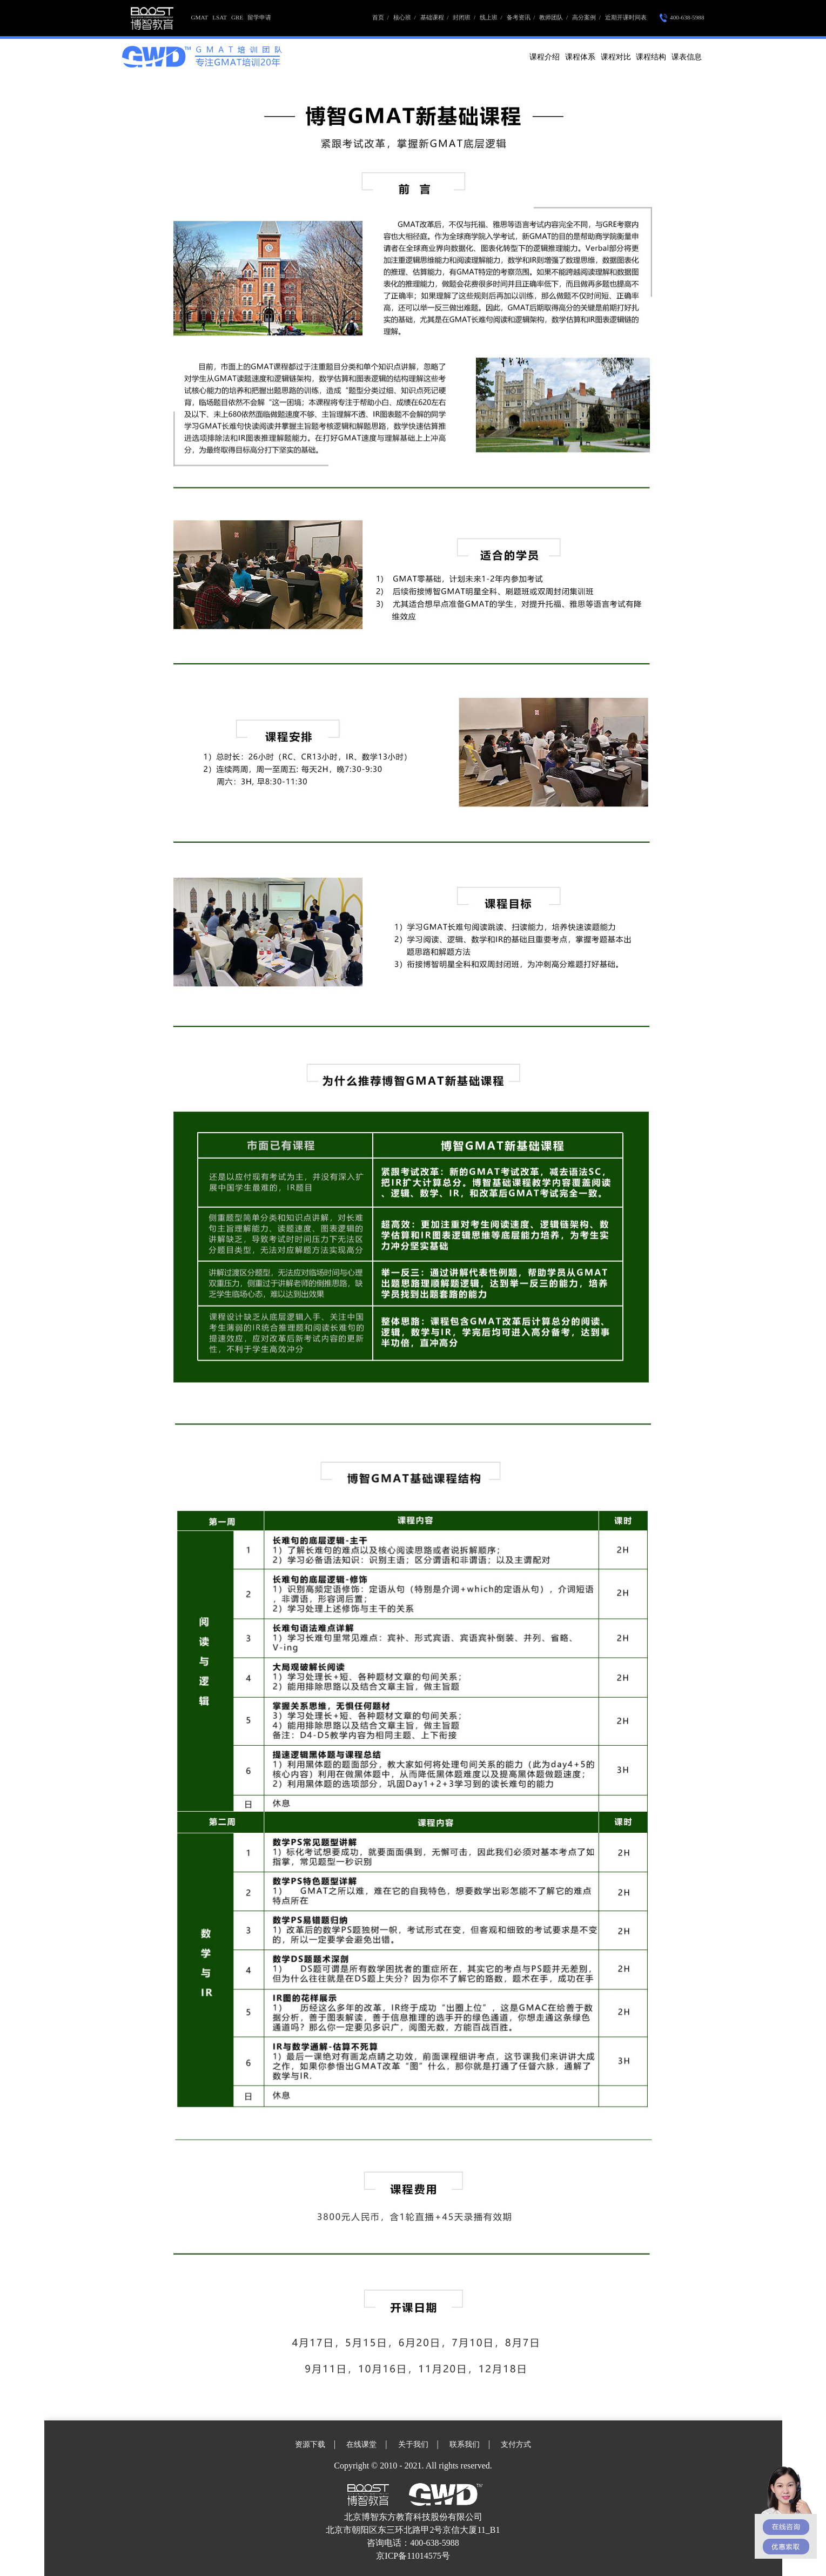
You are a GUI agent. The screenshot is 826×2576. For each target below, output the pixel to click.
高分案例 (586, 17)
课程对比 (616, 56)
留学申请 (259, 17)
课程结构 (651, 56)
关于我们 (413, 2444)
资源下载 (310, 2444)
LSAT (219, 17)
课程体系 (580, 56)
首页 (380, 17)
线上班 (491, 17)
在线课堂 (361, 2444)
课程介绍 (544, 56)
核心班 (404, 17)
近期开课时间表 (626, 17)
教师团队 (553, 17)
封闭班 (464, 17)
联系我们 (464, 2444)
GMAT (200, 17)
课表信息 (686, 56)
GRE (237, 17)
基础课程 (434, 17)
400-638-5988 (682, 18)
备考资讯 (521, 17)
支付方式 (516, 2444)
